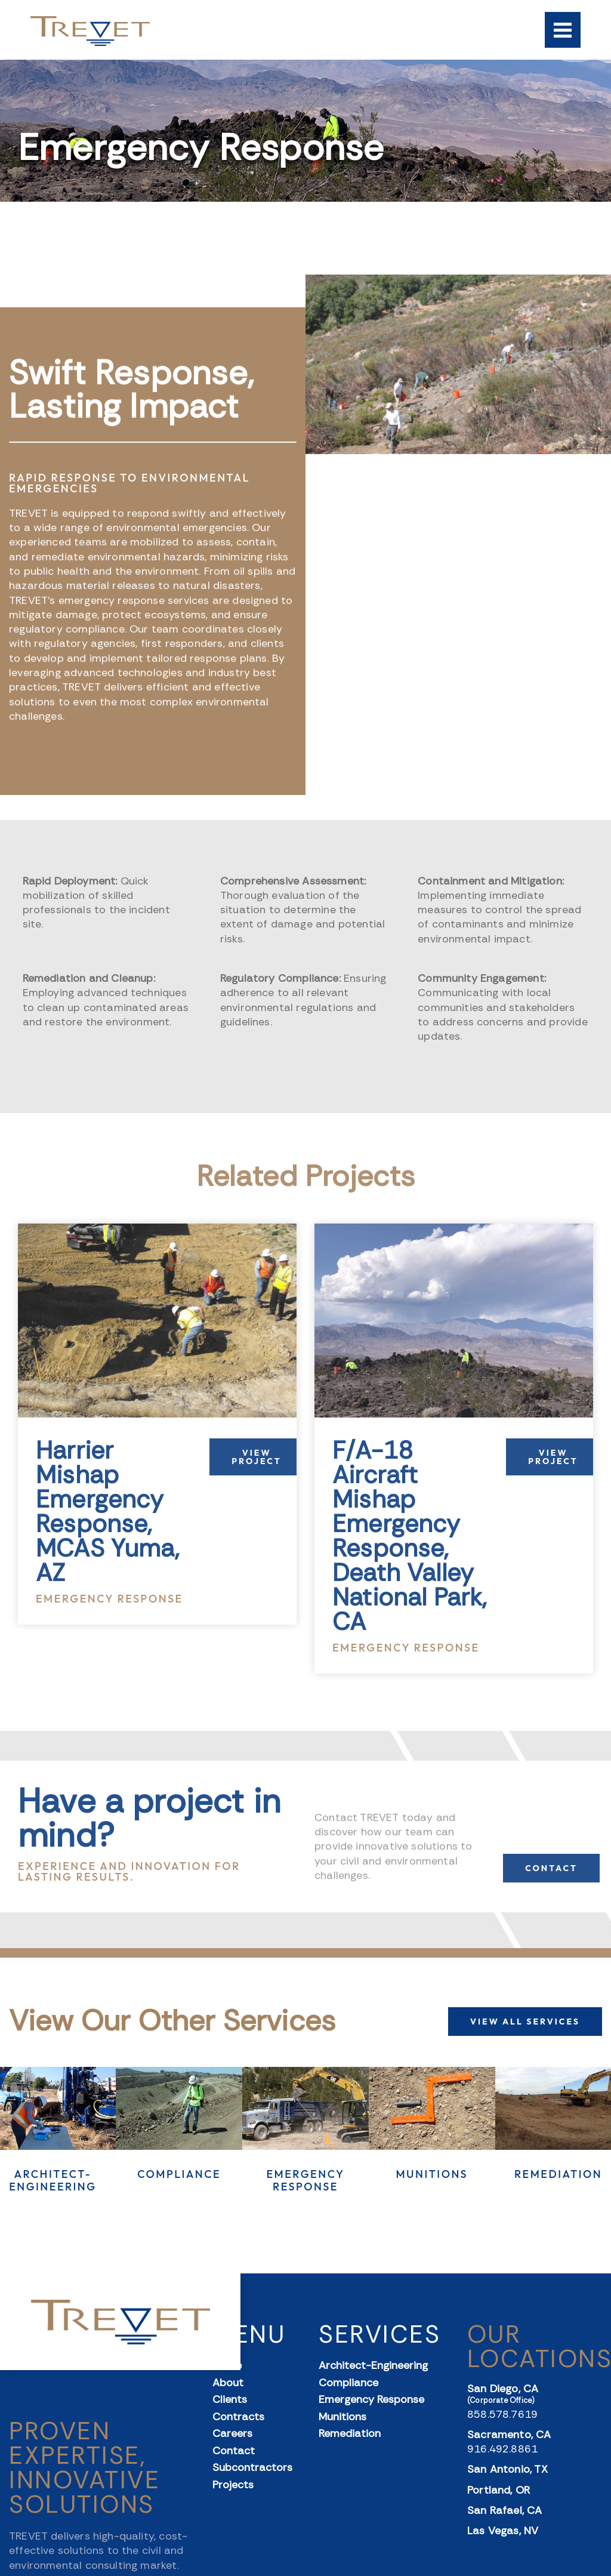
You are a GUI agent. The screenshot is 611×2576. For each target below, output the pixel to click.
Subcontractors (252, 2468)
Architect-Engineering (53, 2180)
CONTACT (551, 1868)
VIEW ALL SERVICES (525, 2021)
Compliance (179, 2174)
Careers (232, 2434)
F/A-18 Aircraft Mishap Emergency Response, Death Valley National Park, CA (409, 1536)
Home (227, 2365)
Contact (233, 2451)
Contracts (238, 2417)
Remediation (558, 2174)
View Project (256, 1456)
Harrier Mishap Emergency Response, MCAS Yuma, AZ (107, 1511)
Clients (229, 2399)
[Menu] (563, 30)
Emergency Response (305, 2180)
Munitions (432, 2174)
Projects (233, 2485)
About (227, 2383)
